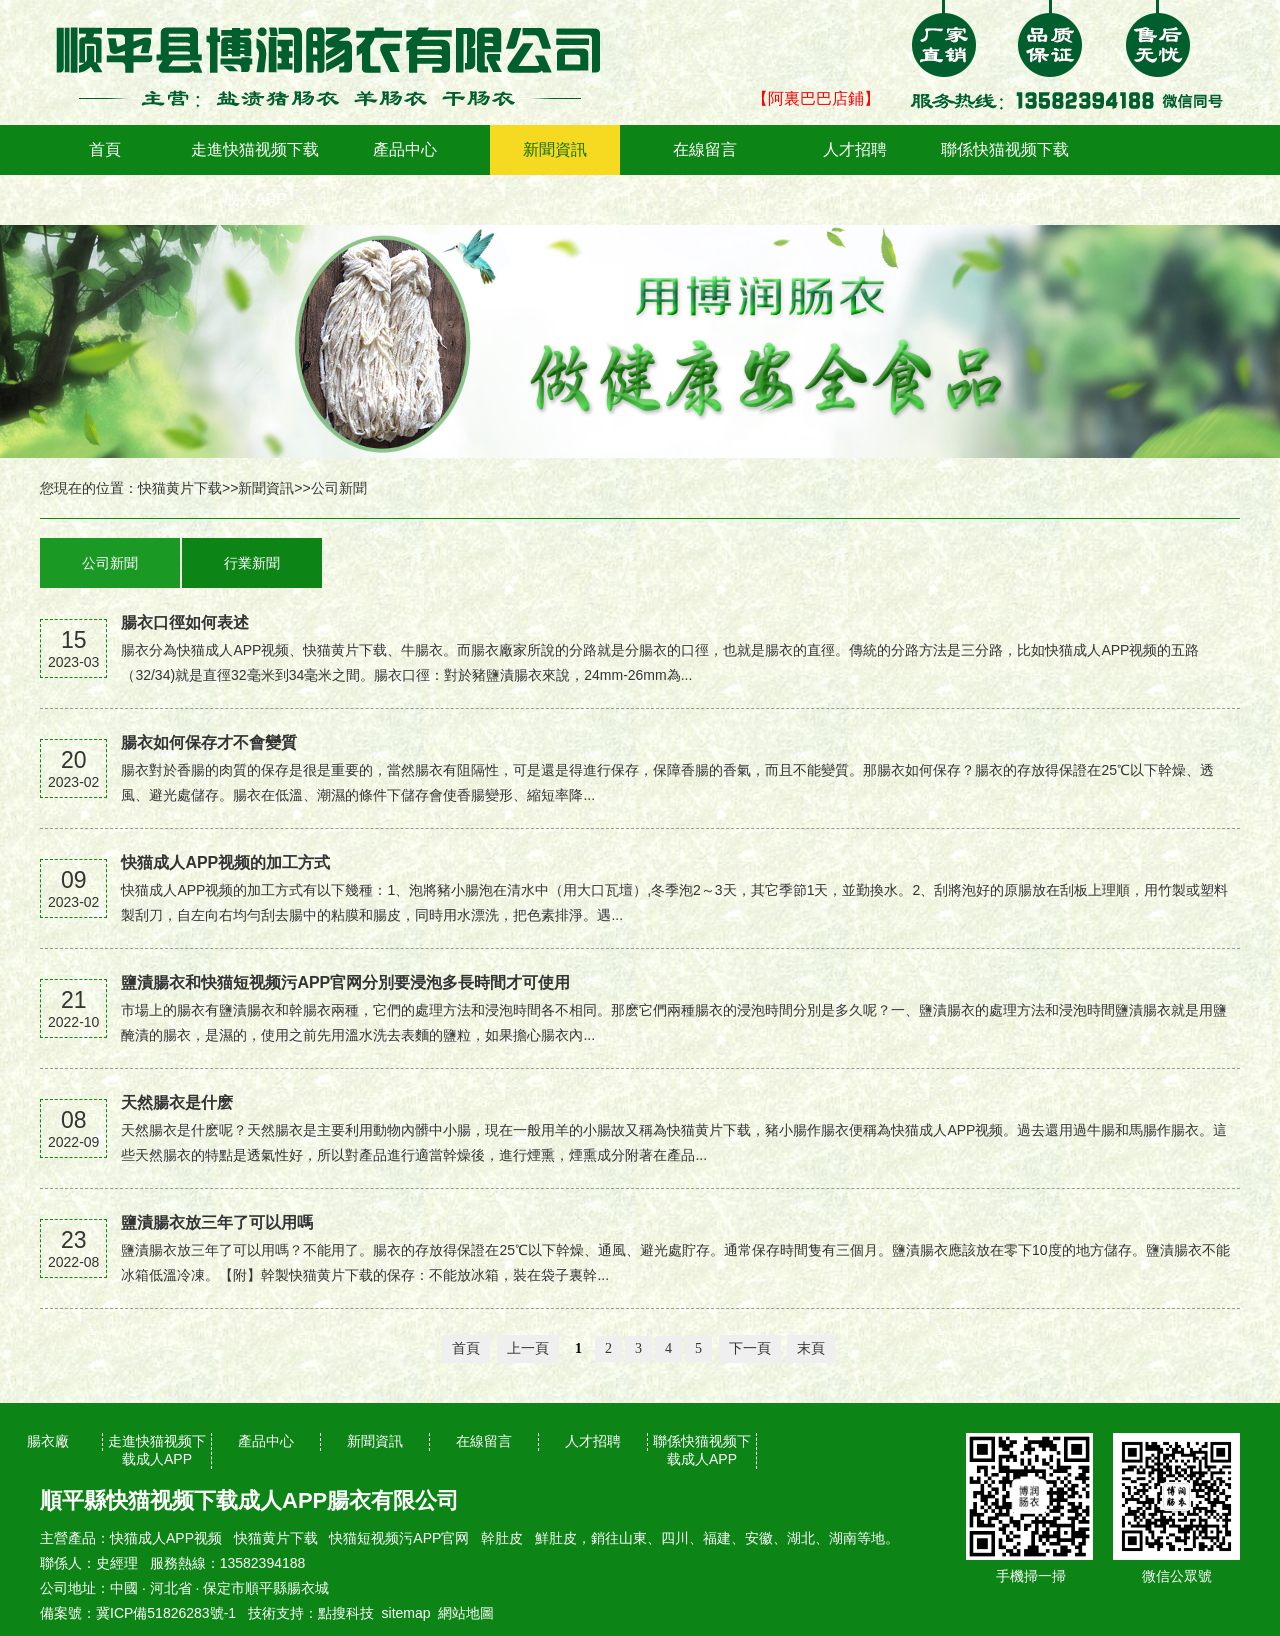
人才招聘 (855, 149)
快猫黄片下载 (180, 488)
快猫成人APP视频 (166, 1538)
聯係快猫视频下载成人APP (1005, 174)
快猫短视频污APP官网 (399, 1538)
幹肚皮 (502, 1538)
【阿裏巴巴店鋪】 (816, 98)
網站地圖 (466, 1613)
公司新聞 (339, 488)
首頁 (105, 149)
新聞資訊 (555, 149)
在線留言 (705, 149)
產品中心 (405, 149)
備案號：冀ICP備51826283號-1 (138, 1613)
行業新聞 (252, 563)
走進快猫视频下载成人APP (255, 174)
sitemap (406, 1613)
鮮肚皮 (556, 1538)
